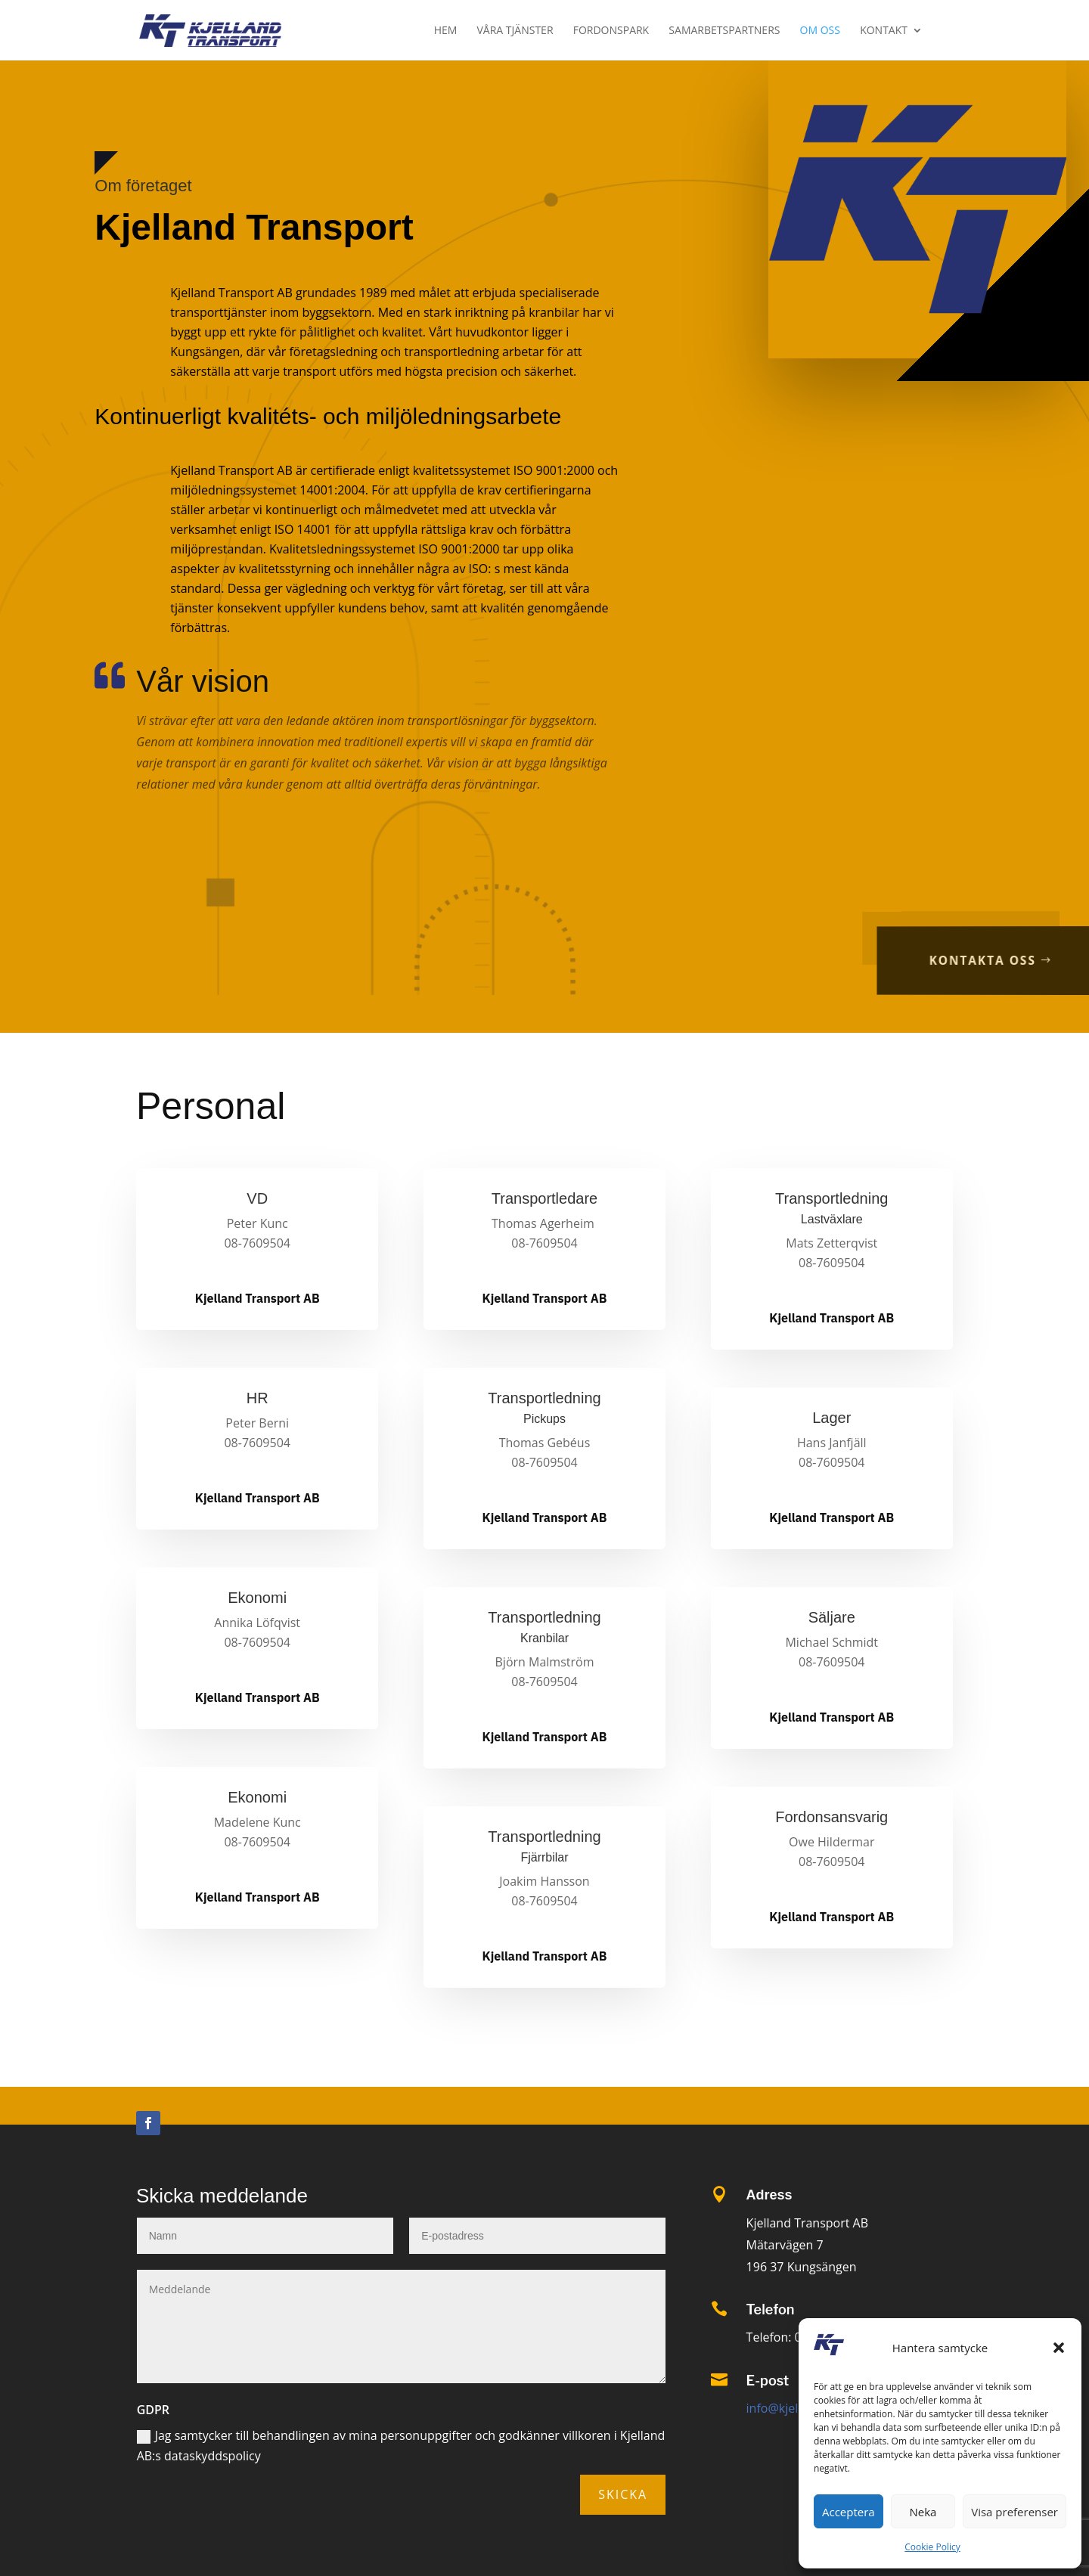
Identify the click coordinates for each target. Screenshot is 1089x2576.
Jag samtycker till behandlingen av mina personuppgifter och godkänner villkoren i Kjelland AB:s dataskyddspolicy (401, 2445)
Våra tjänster (515, 31)
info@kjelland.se (792, 2408)
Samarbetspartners (724, 31)
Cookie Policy (932, 2546)
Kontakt (884, 31)
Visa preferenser (1014, 2511)
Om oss (820, 31)
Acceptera (848, 2511)
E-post (768, 2380)
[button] (1058, 2347)
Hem (446, 31)
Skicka (622, 2494)
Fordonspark (611, 31)
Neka (923, 2511)
